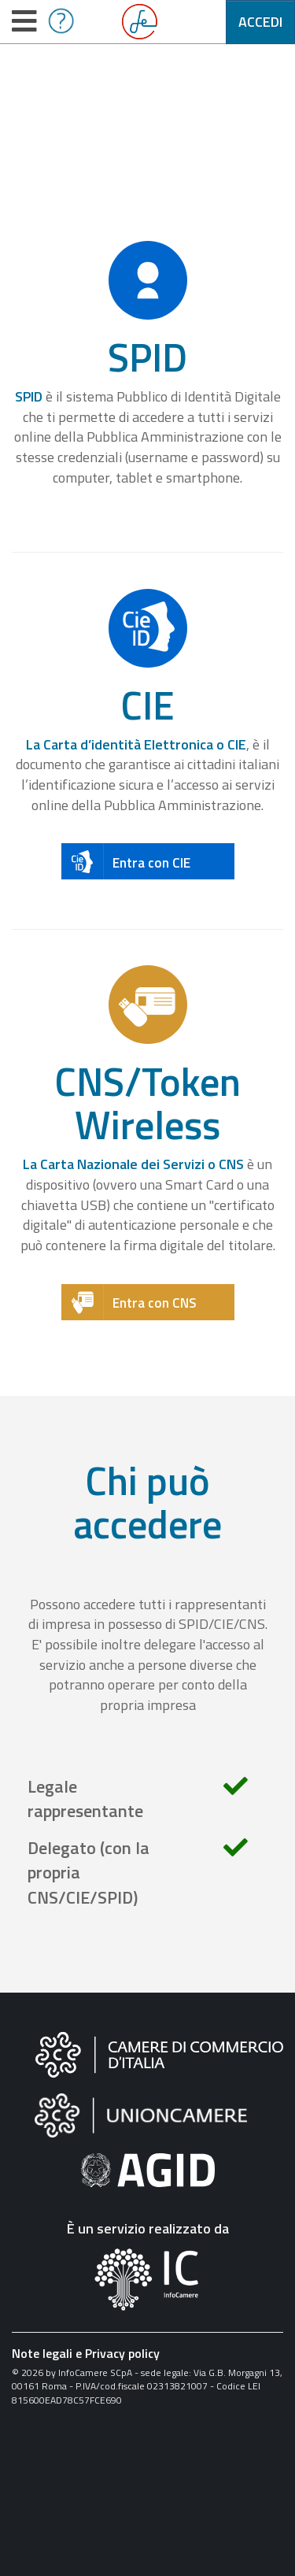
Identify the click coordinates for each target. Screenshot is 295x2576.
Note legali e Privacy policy (86, 2353)
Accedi (260, 21)
